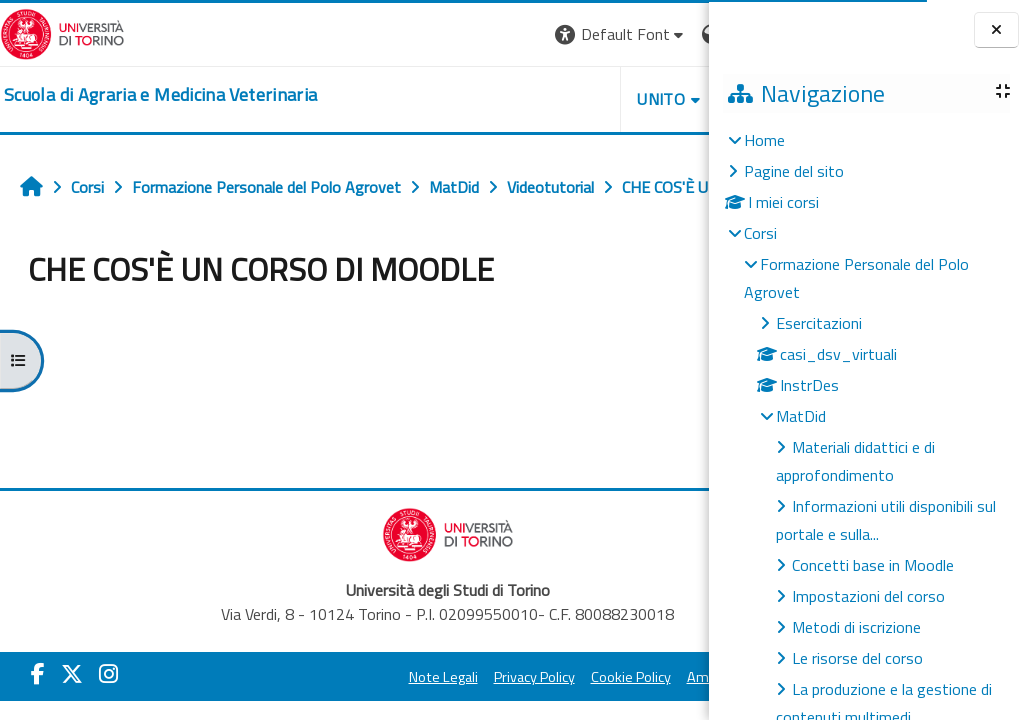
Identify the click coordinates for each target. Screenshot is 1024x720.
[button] (434, 34)
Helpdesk (588, 99)
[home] (160, 95)
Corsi (760, 233)
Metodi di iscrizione (856, 627)
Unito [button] (475, 99)
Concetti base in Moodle (873, 565)
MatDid (801, 416)
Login (674, 34)
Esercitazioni (819, 323)
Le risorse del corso (857, 658)
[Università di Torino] (62, 32)
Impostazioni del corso (868, 596)
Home (764, 140)
